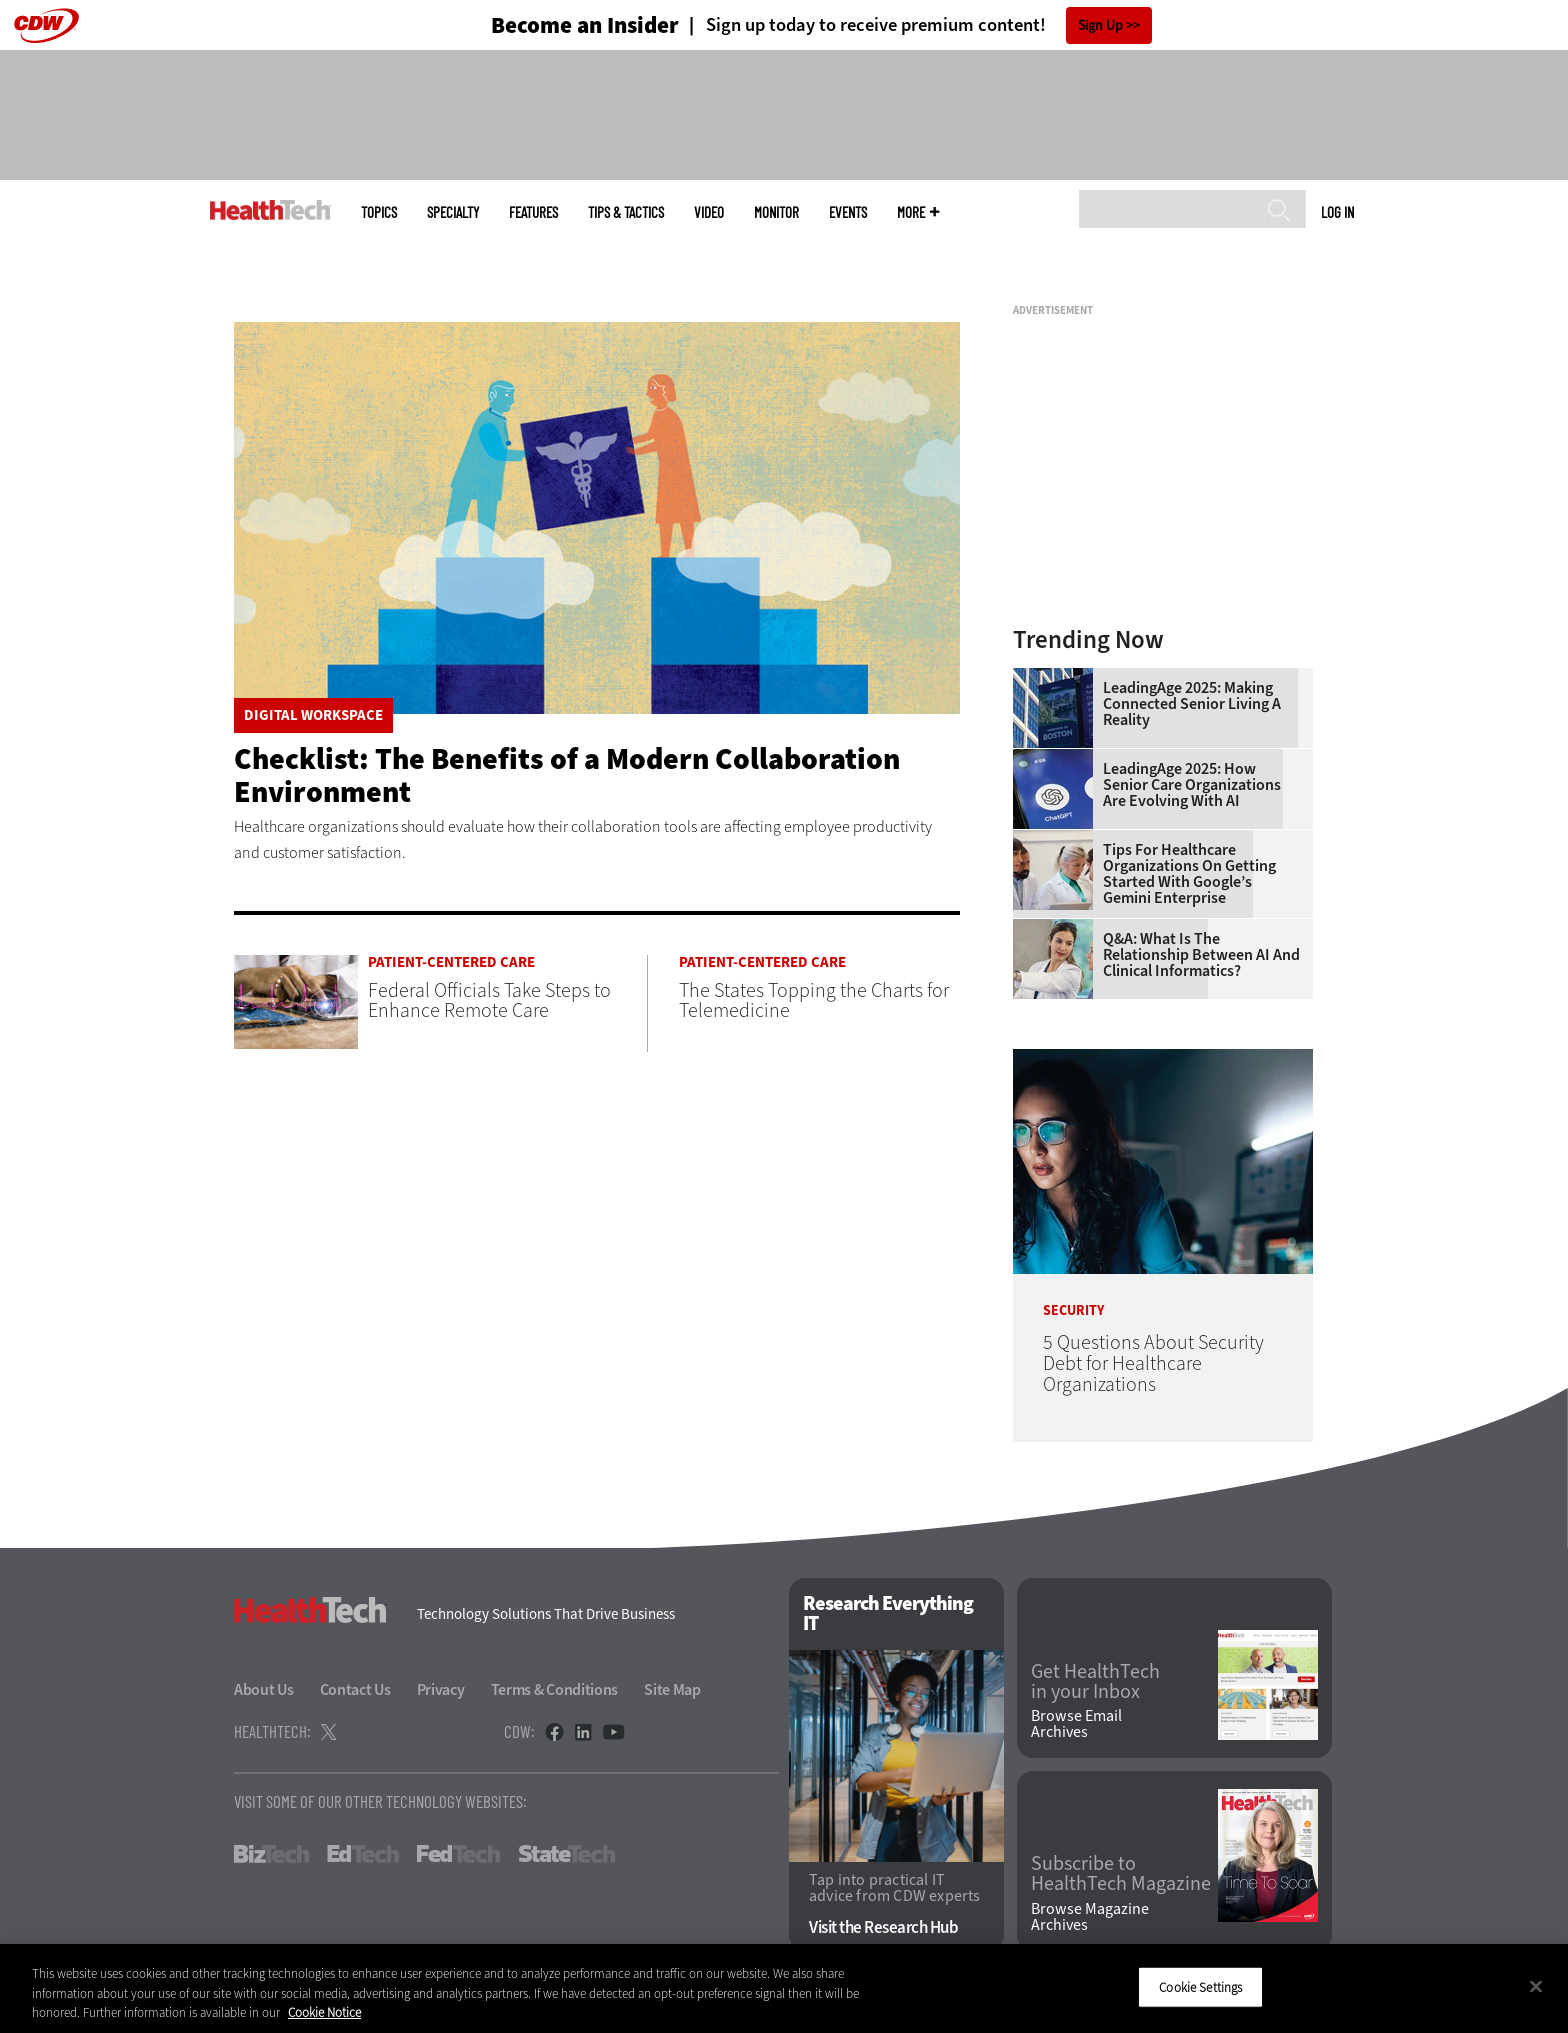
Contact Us (355, 1689)
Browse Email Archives (1076, 1724)
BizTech (271, 1854)
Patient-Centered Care (451, 962)
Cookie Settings (1200, 1986)
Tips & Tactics (626, 212)
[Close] (1536, 1986)
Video (709, 212)
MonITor (776, 212)
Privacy (441, 1689)
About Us (264, 1689)
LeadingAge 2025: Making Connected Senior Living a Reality (1192, 704)
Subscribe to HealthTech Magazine (1121, 1874)
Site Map (672, 1689)
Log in (1337, 212)
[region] (784, 1988)
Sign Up (1100, 25)
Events (848, 212)
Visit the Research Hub (883, 1927)
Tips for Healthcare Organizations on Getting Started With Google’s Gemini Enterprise (1189, 874)
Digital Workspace (313, 715)
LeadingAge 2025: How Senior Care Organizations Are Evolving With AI (1192, 785)
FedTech (458, 1854)
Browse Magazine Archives (1090, 1917)
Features (533, 212)
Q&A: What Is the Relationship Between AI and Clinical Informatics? (1201, 955)
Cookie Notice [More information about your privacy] (324, 2012)
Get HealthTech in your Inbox (1095, 1682)
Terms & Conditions (555, 1689)
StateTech (566, 1854)
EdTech (363, 1854)
